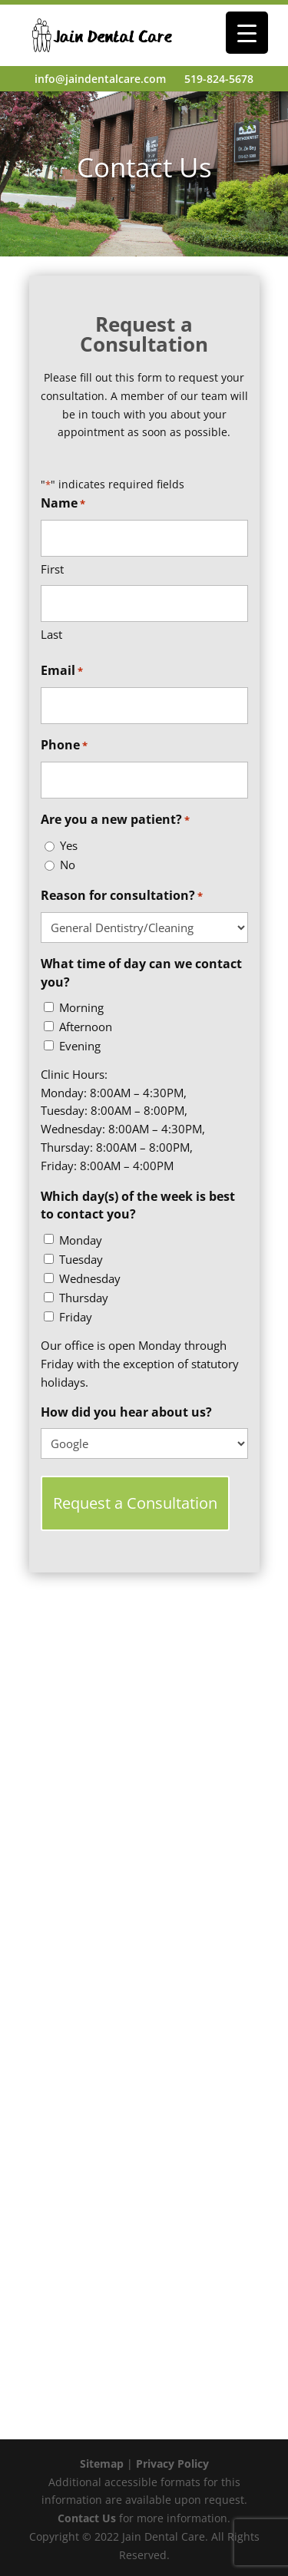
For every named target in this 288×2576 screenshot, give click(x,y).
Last (51, 634)
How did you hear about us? (126, 1412)
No (67, 864)
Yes (69, 845)
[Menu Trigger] (247, 33)
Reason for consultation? (122, 896)
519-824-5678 (218, 78)
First (52, 569)
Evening (80, 1045)
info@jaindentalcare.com (100, 78)
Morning (81, 1007)
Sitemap (102, 2463)
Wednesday (90, 1278)
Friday (75, 1316)
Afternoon (85, 1026)
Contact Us (87, 2518)
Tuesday (81, 1259)
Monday (80, 1240)
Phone (64, 746)
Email (62, 671)
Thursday (83, 1297)
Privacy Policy (172, 2463)
